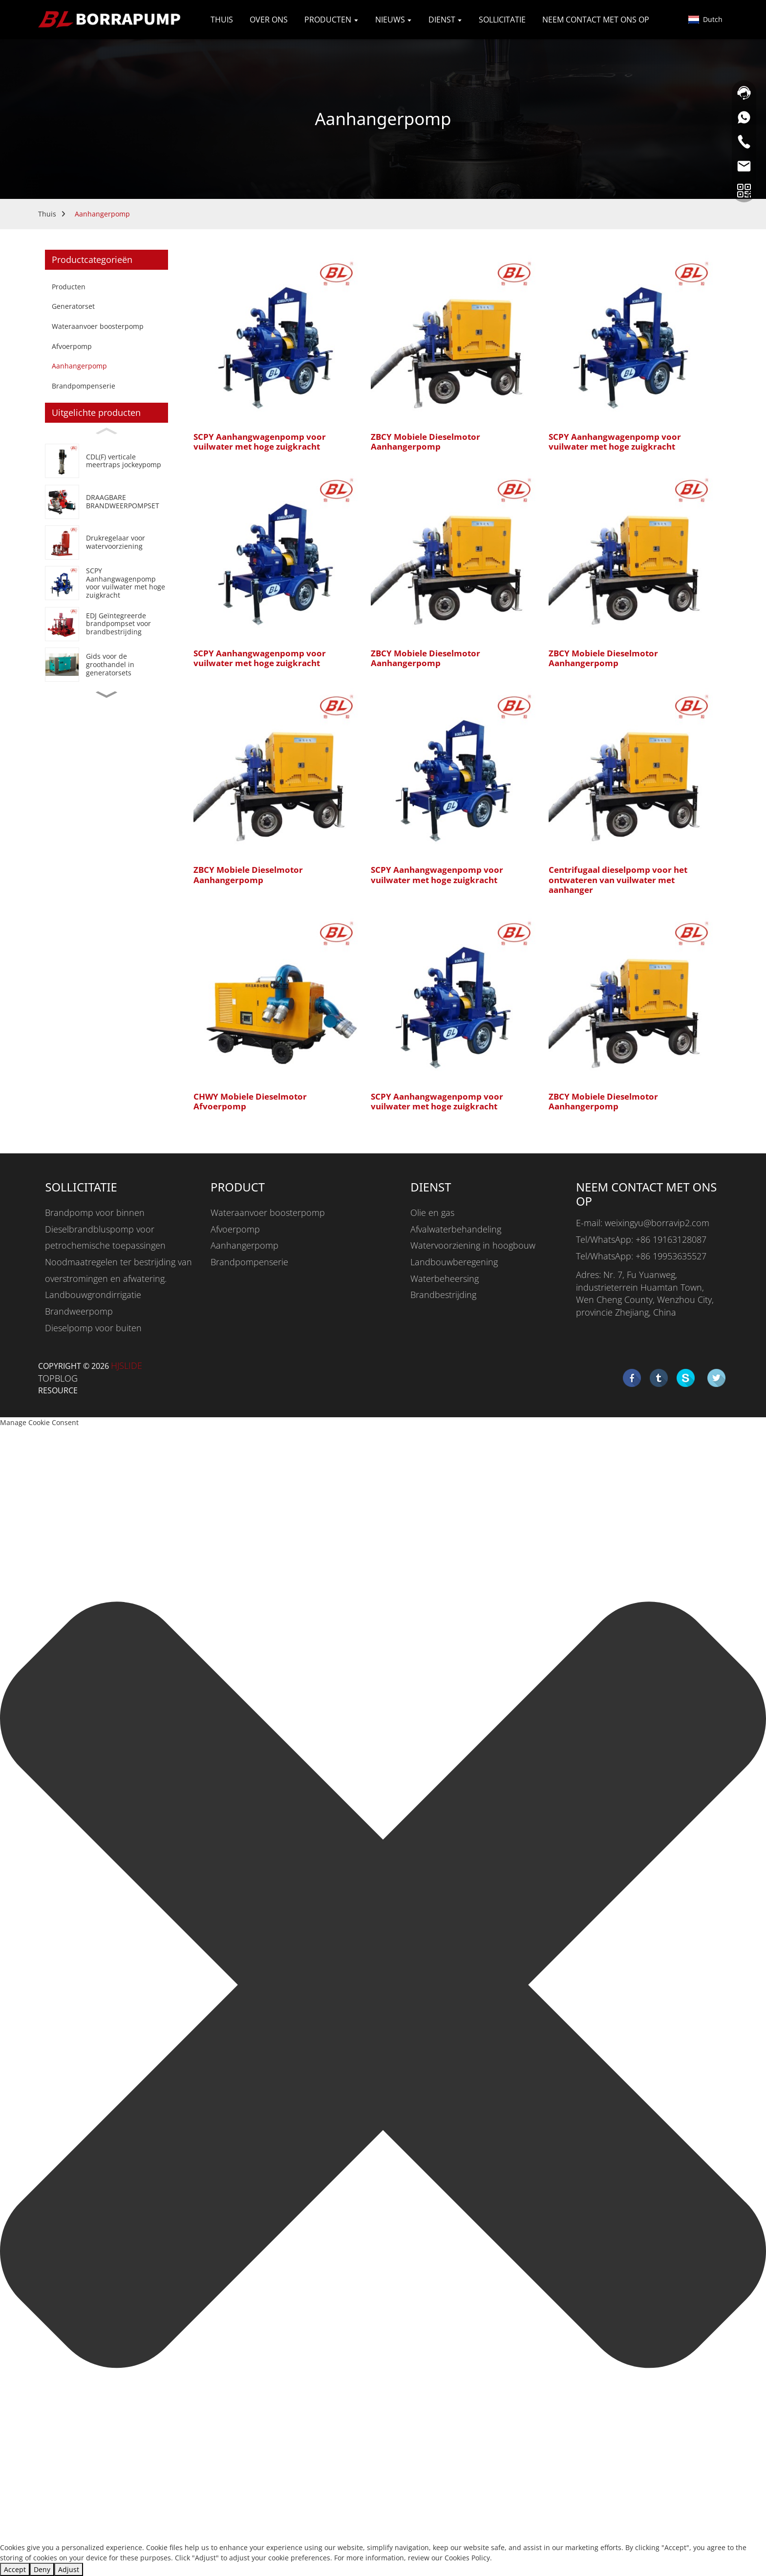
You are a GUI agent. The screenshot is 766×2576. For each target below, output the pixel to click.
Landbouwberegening (454, 1262)
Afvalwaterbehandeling (455, 1229)
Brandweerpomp (79, 1311)
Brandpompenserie (83, 385)
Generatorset (73, 306)
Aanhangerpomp (102, 213)
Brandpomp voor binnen (95, 1212)
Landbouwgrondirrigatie (93, 1294)
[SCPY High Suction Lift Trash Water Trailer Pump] (106, 583)
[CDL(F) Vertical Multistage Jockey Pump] (106, 461)
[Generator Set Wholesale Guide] (106, 664)
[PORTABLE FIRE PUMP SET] (106, 502)
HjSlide (126, 1365)
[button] (106, 694)
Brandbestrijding (443, 1294)
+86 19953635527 (671, 1256)
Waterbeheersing (444, 1278)
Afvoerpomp (72, 346)
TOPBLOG (58, 1378)
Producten (68, 286)
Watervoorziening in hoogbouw (472, 1245)
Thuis (47, 213)
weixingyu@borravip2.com (657, 1223)
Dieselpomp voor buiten (93, 1328)
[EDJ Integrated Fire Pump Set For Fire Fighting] (106, 624)
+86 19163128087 (671, 1239)
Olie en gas (432, 1212)
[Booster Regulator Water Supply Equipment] (106, 542)
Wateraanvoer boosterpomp (98, 326)
